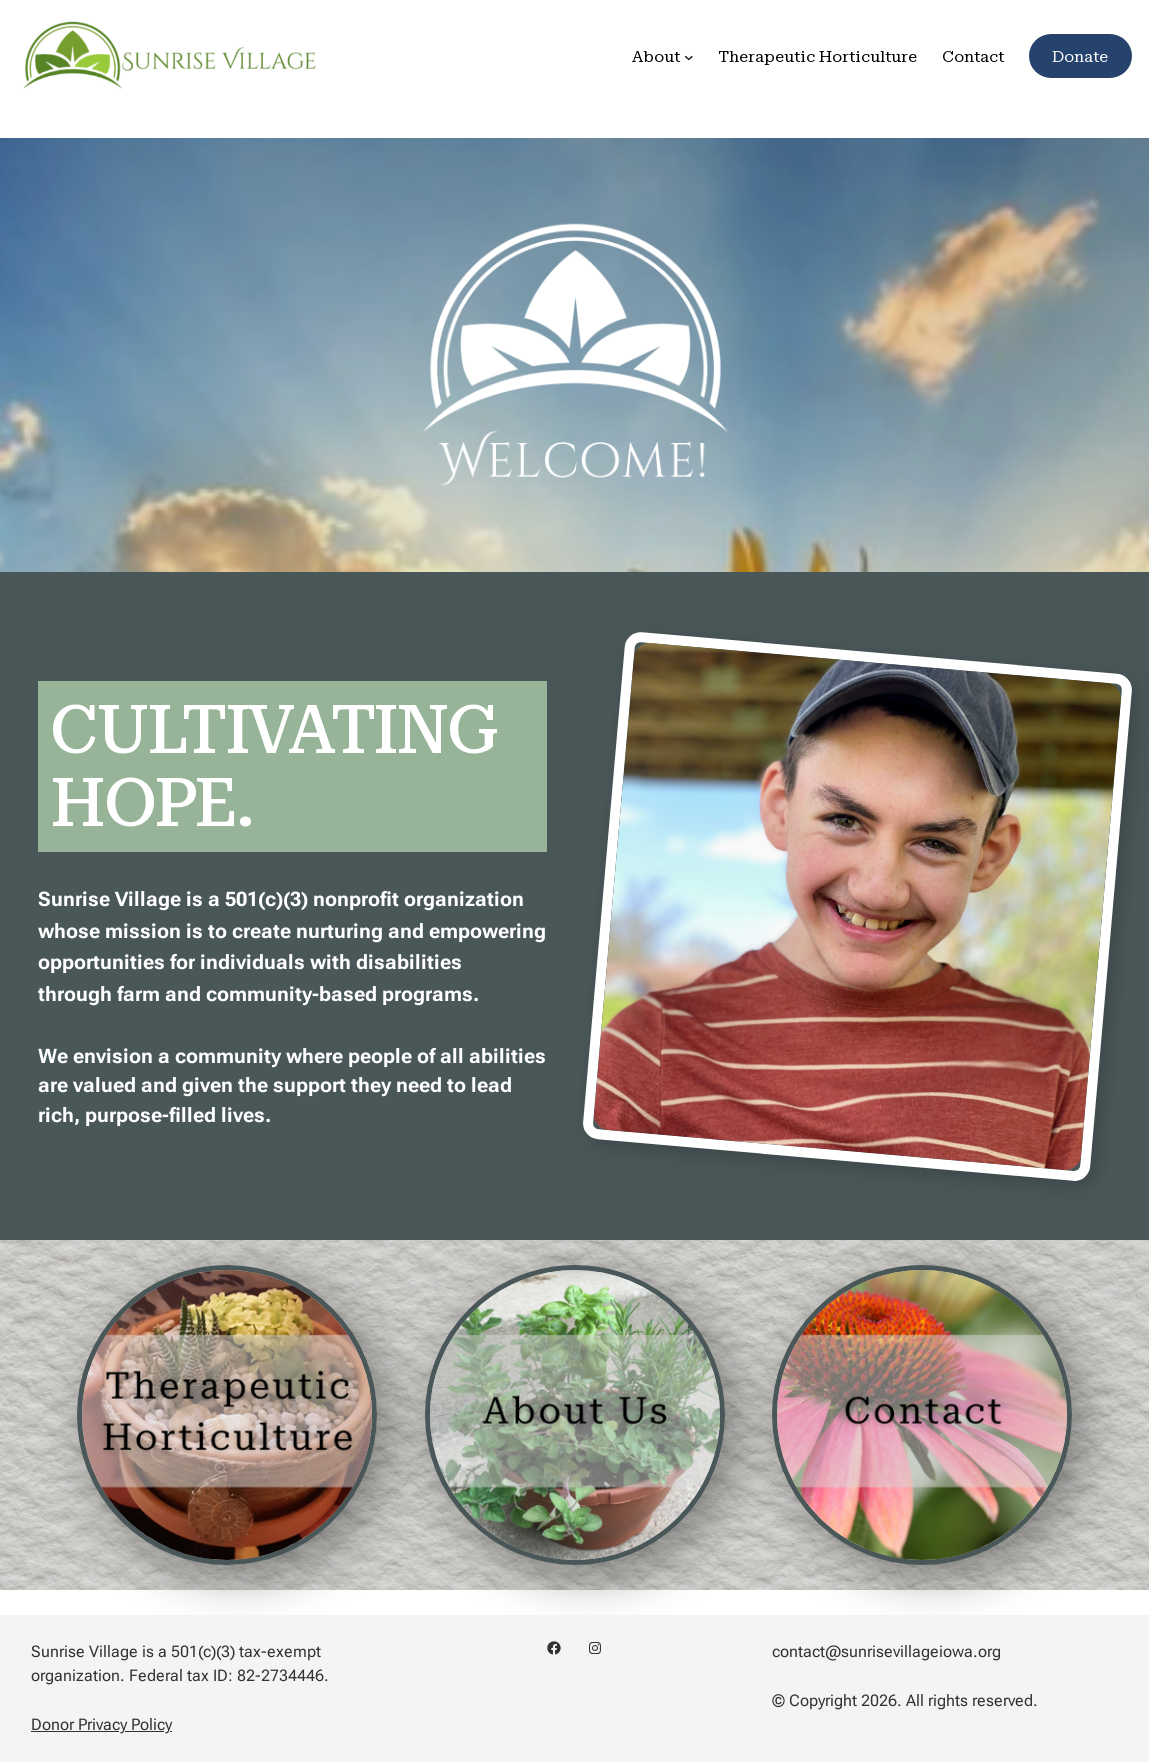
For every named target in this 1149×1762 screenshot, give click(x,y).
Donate (1080, 56)
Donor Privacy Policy (101, 1724)
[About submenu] (689, 56)
